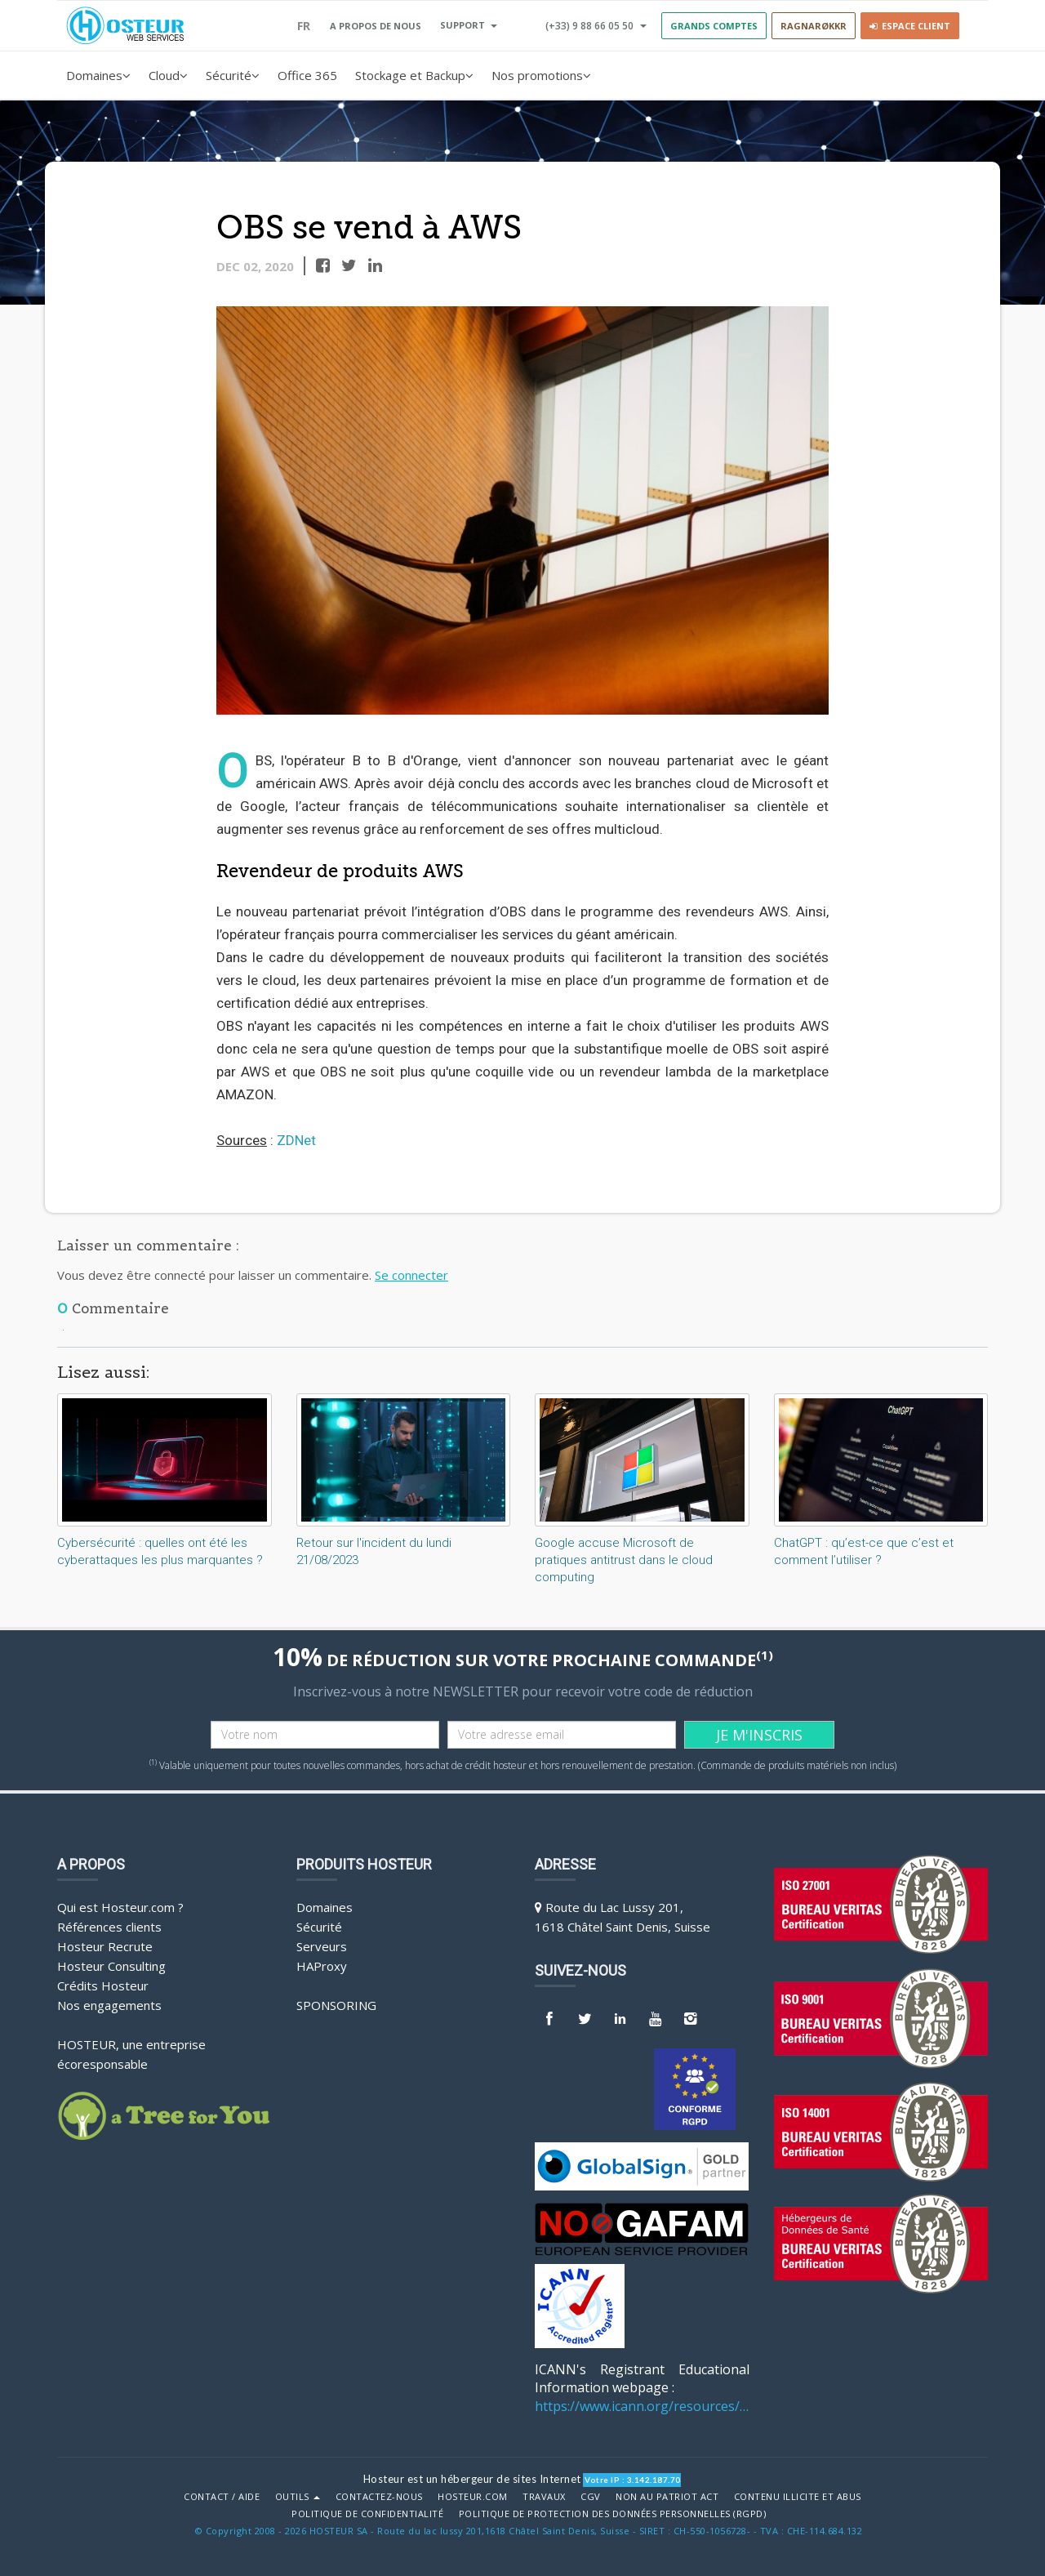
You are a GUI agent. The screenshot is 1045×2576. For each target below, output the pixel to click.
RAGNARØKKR (813, 26)
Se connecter (411, 1275)
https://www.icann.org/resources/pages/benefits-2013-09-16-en (642, 2406)
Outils (298, 2496)
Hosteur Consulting (111, 1966)
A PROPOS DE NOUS (375, 26)
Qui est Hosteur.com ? (120, 1907)
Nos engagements (109, 2005)
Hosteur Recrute (105, 1946)
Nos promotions (541, 75)
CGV (590, 2496)
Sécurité (233, 75)
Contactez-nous (379, 2496)
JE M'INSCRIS (759, 1735)
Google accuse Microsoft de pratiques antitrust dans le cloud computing (624, 1559)
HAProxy (321, 1966)
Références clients (109, 1927)
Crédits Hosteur (103, 1985)
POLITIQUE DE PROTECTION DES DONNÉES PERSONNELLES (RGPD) (613, 2514)
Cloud (168, 75)
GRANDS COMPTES (714, 26)
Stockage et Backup (414, 75)
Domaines (98, 75)
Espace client (909, 26)
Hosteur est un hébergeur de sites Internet (472, 2478)
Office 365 (307, 75)
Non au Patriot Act (667, 2496)
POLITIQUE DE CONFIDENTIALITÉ (367, 2514)
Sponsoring (336, 2005)
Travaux (544, 2496)
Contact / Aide (222, 2496)
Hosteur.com (473, 2496)
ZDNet (296, 1140)
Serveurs (321, 1946)
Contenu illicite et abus (797, 2496)
